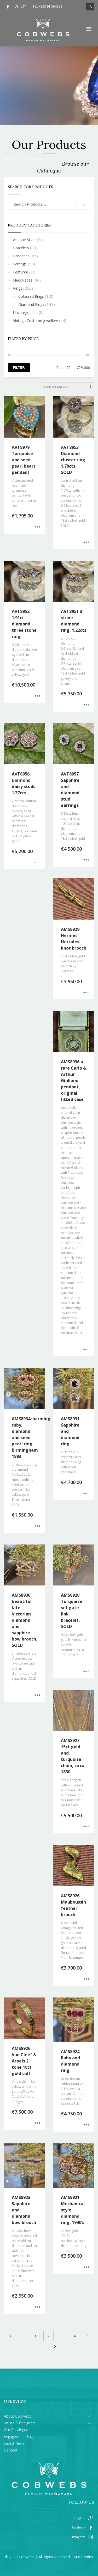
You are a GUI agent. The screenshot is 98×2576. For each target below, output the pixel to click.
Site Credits (83, 2556)
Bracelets (21, 247)
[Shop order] (67, 386)
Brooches (21, 255)
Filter (19, 367)
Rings (17, 288)
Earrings (20, 263)
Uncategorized (25, 312)
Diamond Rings (31, 304)
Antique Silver (24, 239)
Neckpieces (22, 280)
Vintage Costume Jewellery (35, 320)
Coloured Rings (31, 296)
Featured (20, 272)
